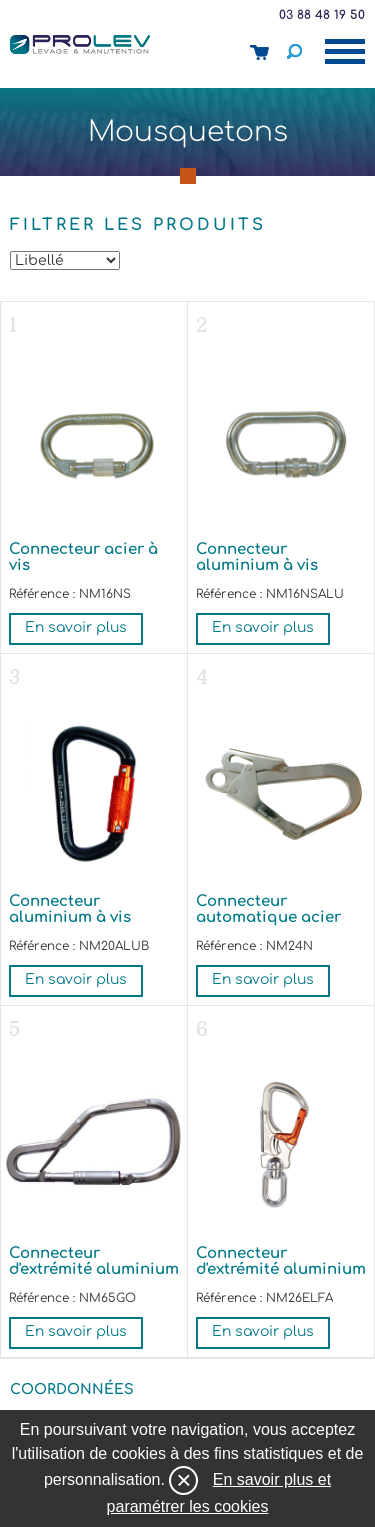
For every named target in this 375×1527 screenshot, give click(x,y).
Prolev (80, 44)
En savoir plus (76, 627)
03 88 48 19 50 (322, 15)
